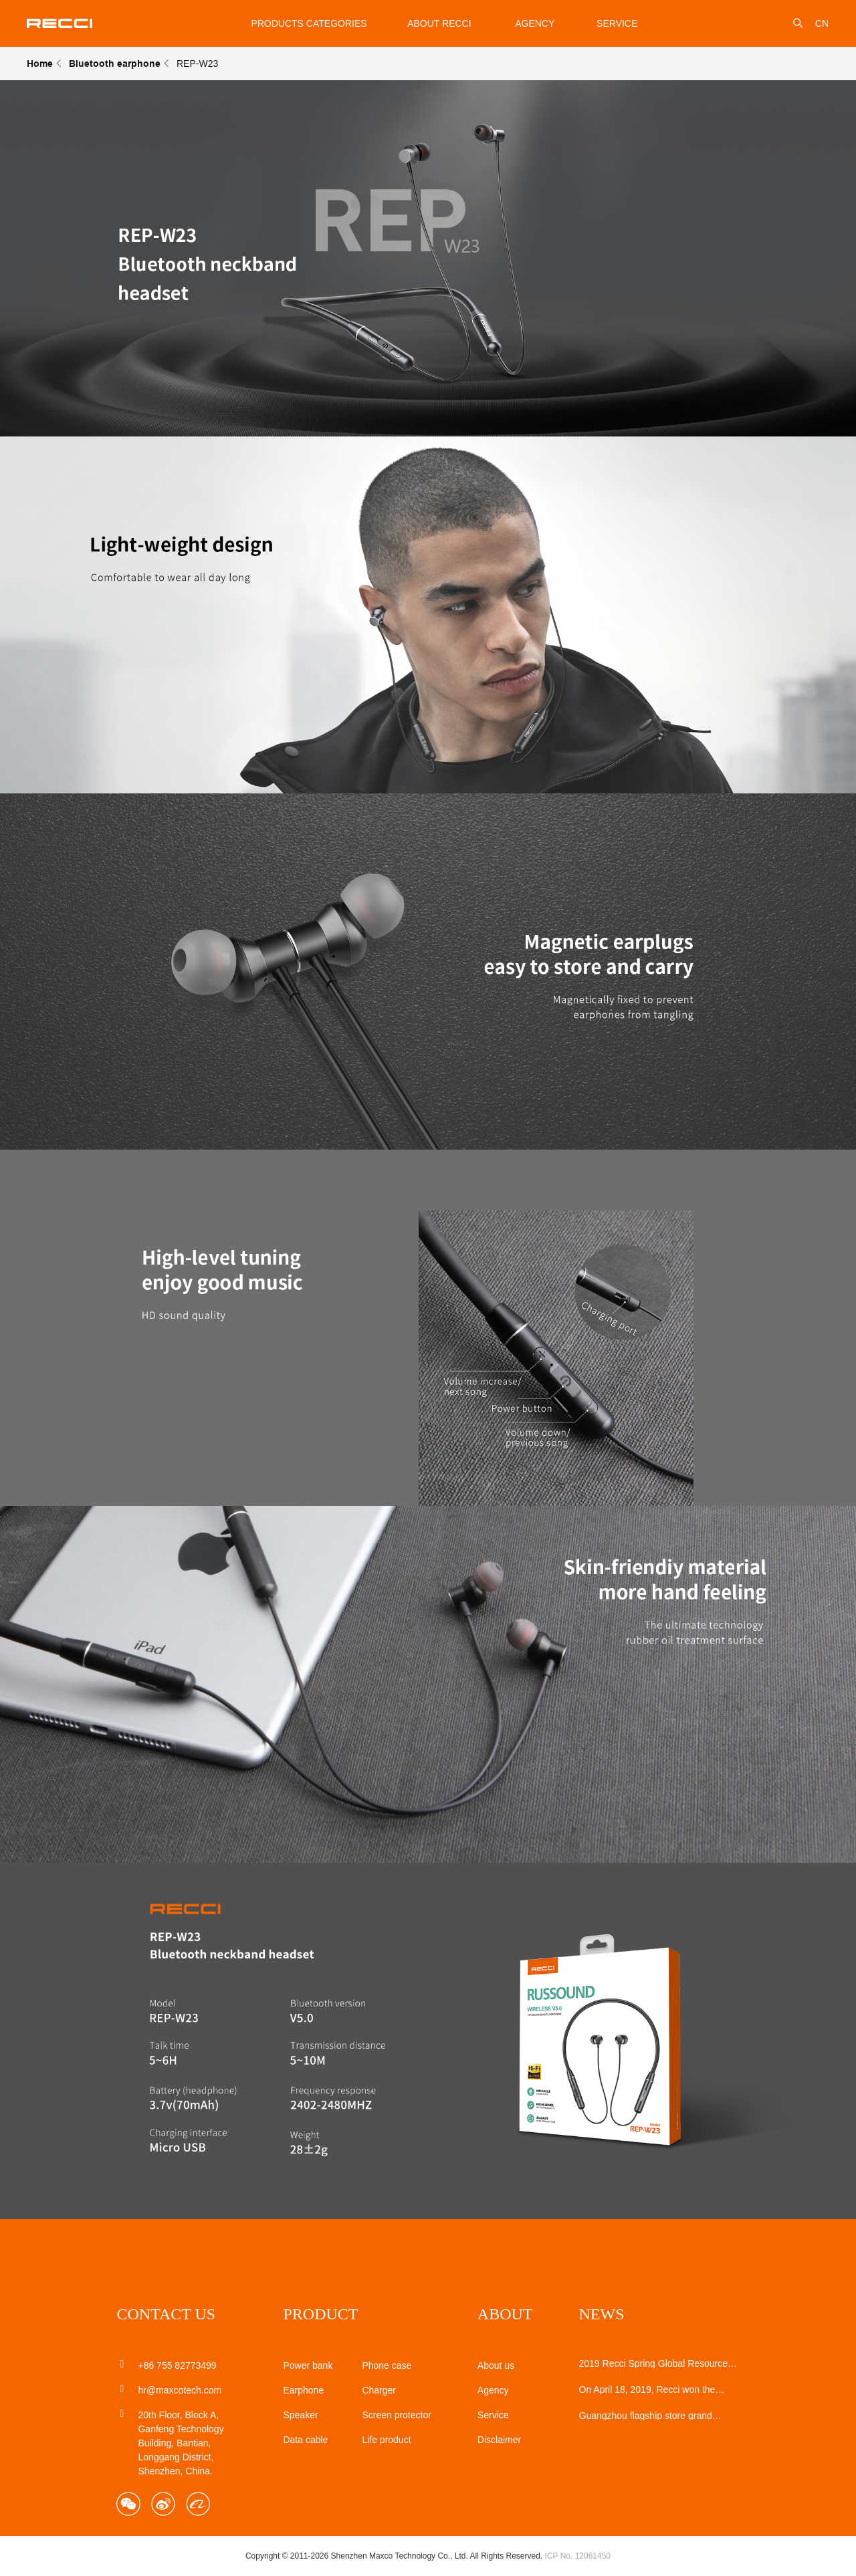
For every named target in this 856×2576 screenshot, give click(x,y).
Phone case (386, 2365)
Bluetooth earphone (114, 63)
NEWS (602, 2314)
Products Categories (308, 23)
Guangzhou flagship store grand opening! (645, 2415)
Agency (534, 23)
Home (40, 63)
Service (493, 2415)
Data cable (305, 2439)
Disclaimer (499, 2439)
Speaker (300, 2415)
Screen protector (396, 2415)
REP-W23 (197, 63)
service (617, 23)
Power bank (307, 2365)
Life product (386, 2439)
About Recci (439, 23)
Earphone (303, 2390)
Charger (379, 2390)
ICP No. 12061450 (578, 2556)
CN (822, 23)
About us (495, 2365)
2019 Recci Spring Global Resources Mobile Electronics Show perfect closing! (656, 2363)
